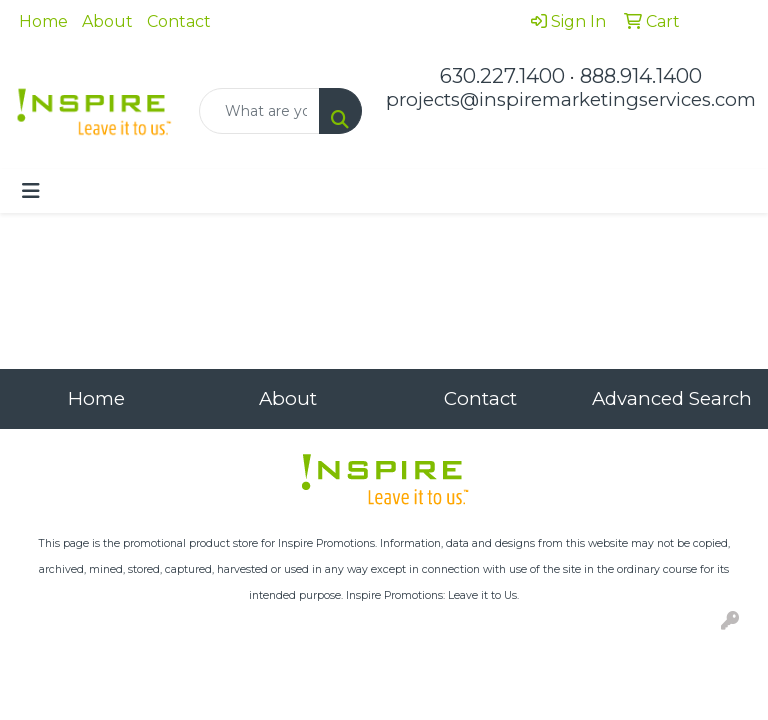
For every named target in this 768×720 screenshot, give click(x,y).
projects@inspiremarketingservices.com (571, 99)
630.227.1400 (502, 76)
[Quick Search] (259, 111)
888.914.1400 (641, 76)
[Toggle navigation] (31, 191)
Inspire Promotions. (327, 543)
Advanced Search (672, 398)
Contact (179, 21)
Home (43, 21)
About (107, 21)
